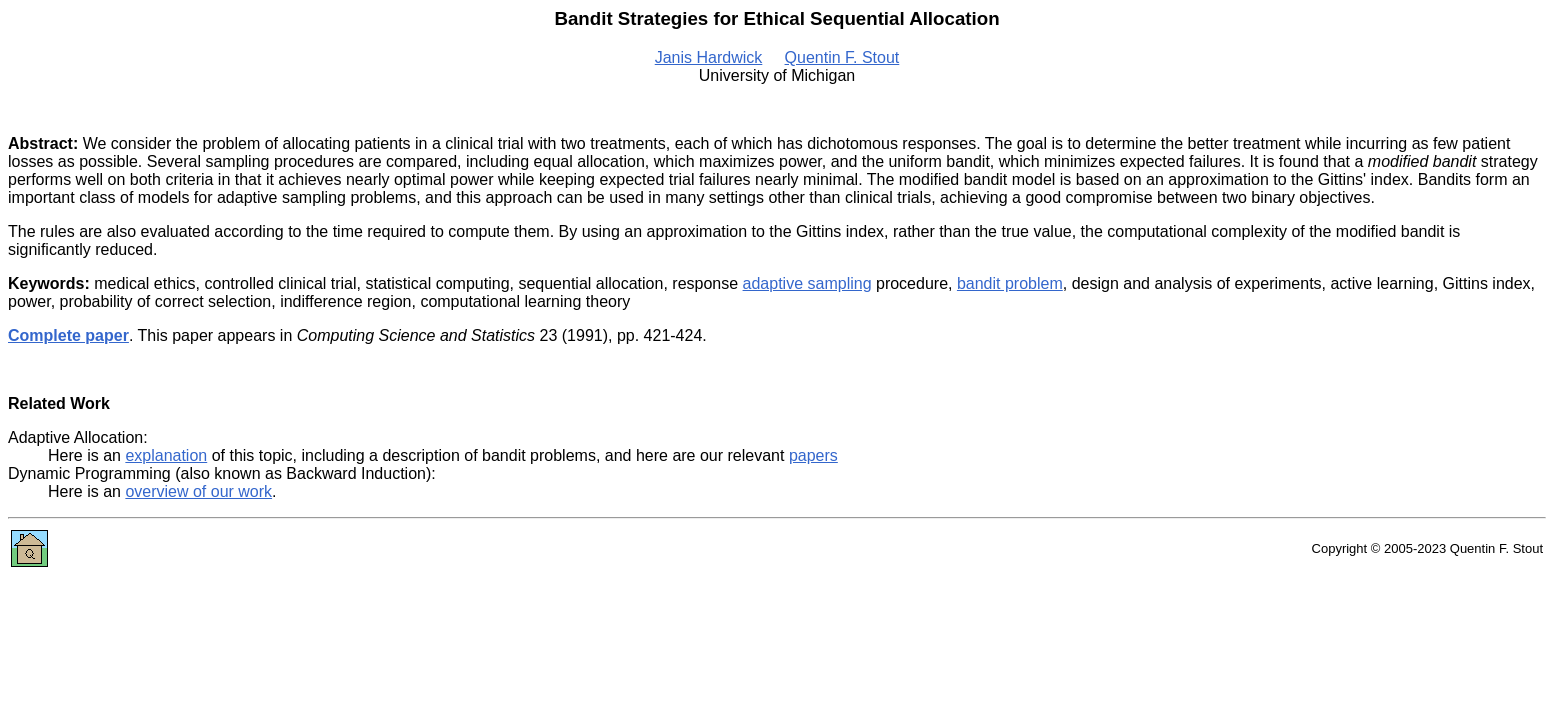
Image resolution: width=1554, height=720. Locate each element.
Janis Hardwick (709, 57)
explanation (166, 455)
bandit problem (1010, 283)
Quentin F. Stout (842, 57)
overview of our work (198, 491)
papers (813, 455)
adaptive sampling (807, 283)
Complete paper (68, 335)
